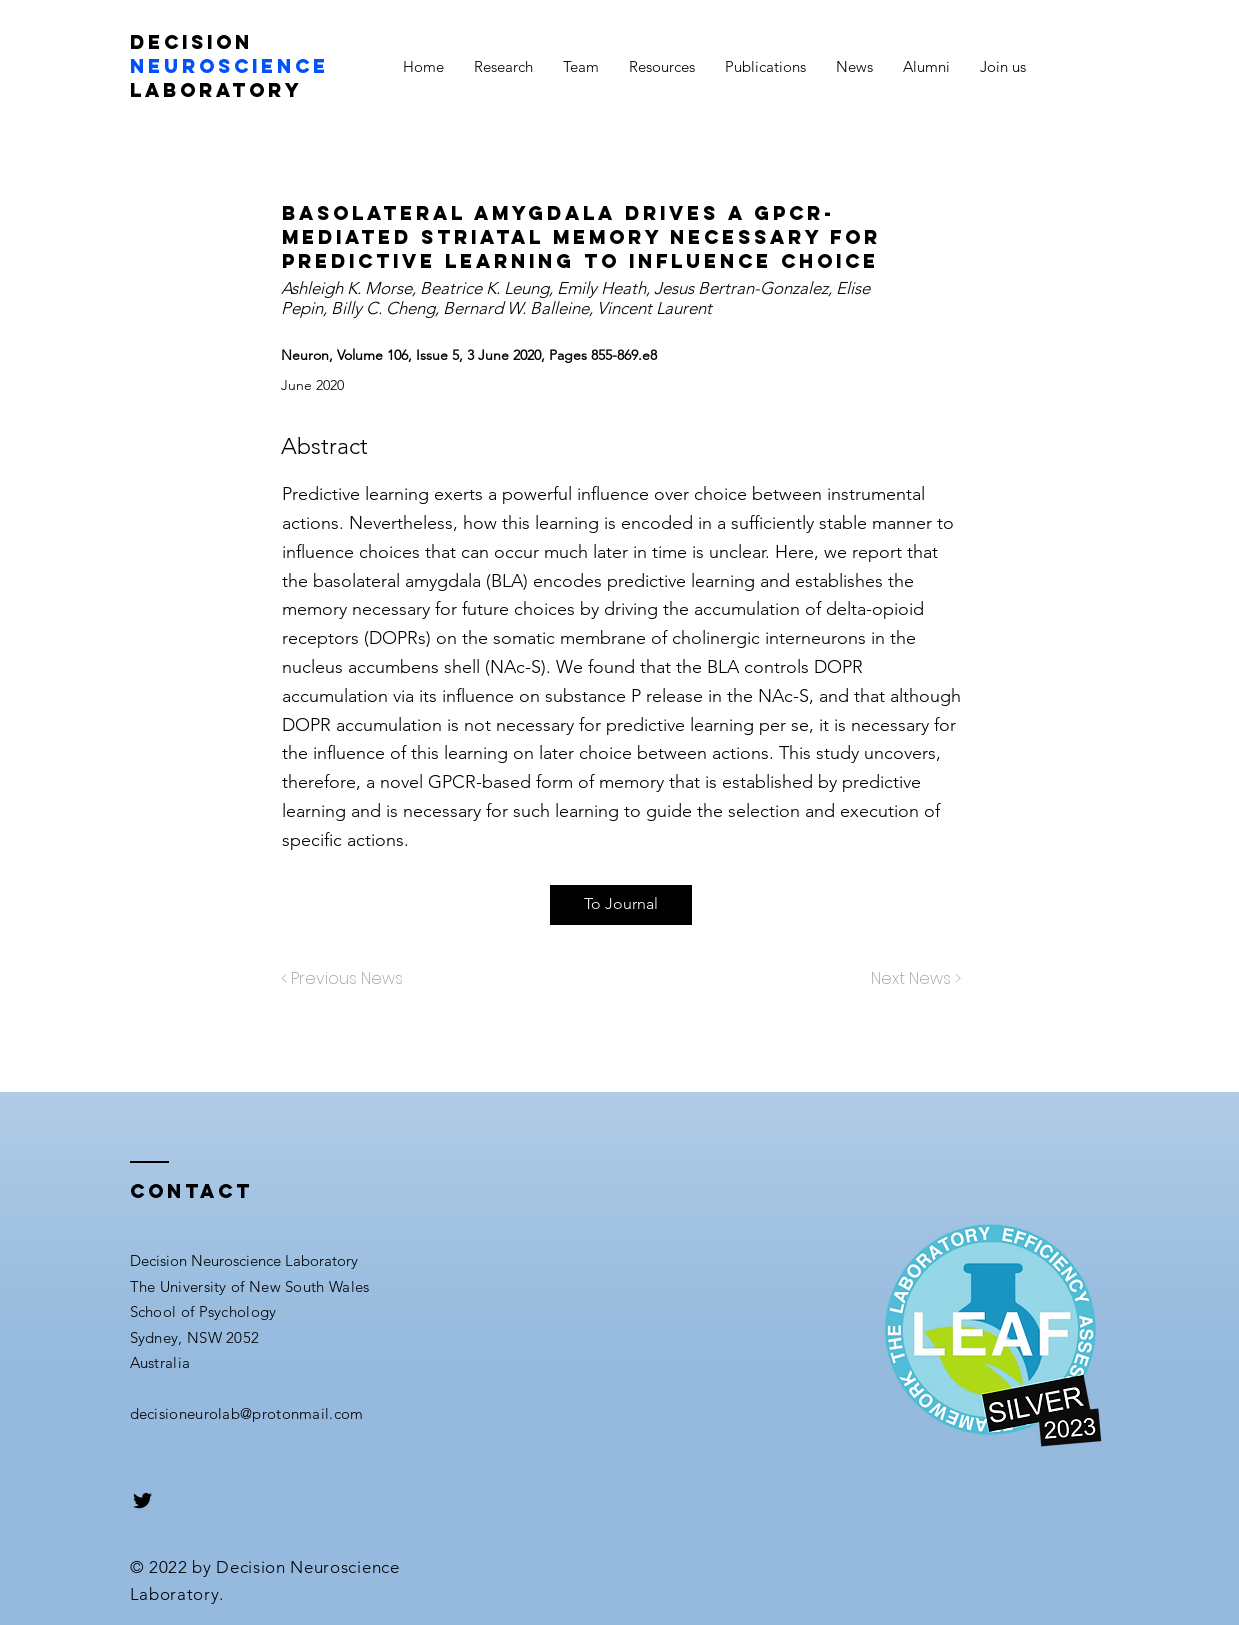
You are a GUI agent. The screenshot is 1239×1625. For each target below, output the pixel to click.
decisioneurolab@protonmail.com (247, 1413)
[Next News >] (911, 980)
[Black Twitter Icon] (142, 1500)
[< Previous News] (347, 980)
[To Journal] (621, 905)
